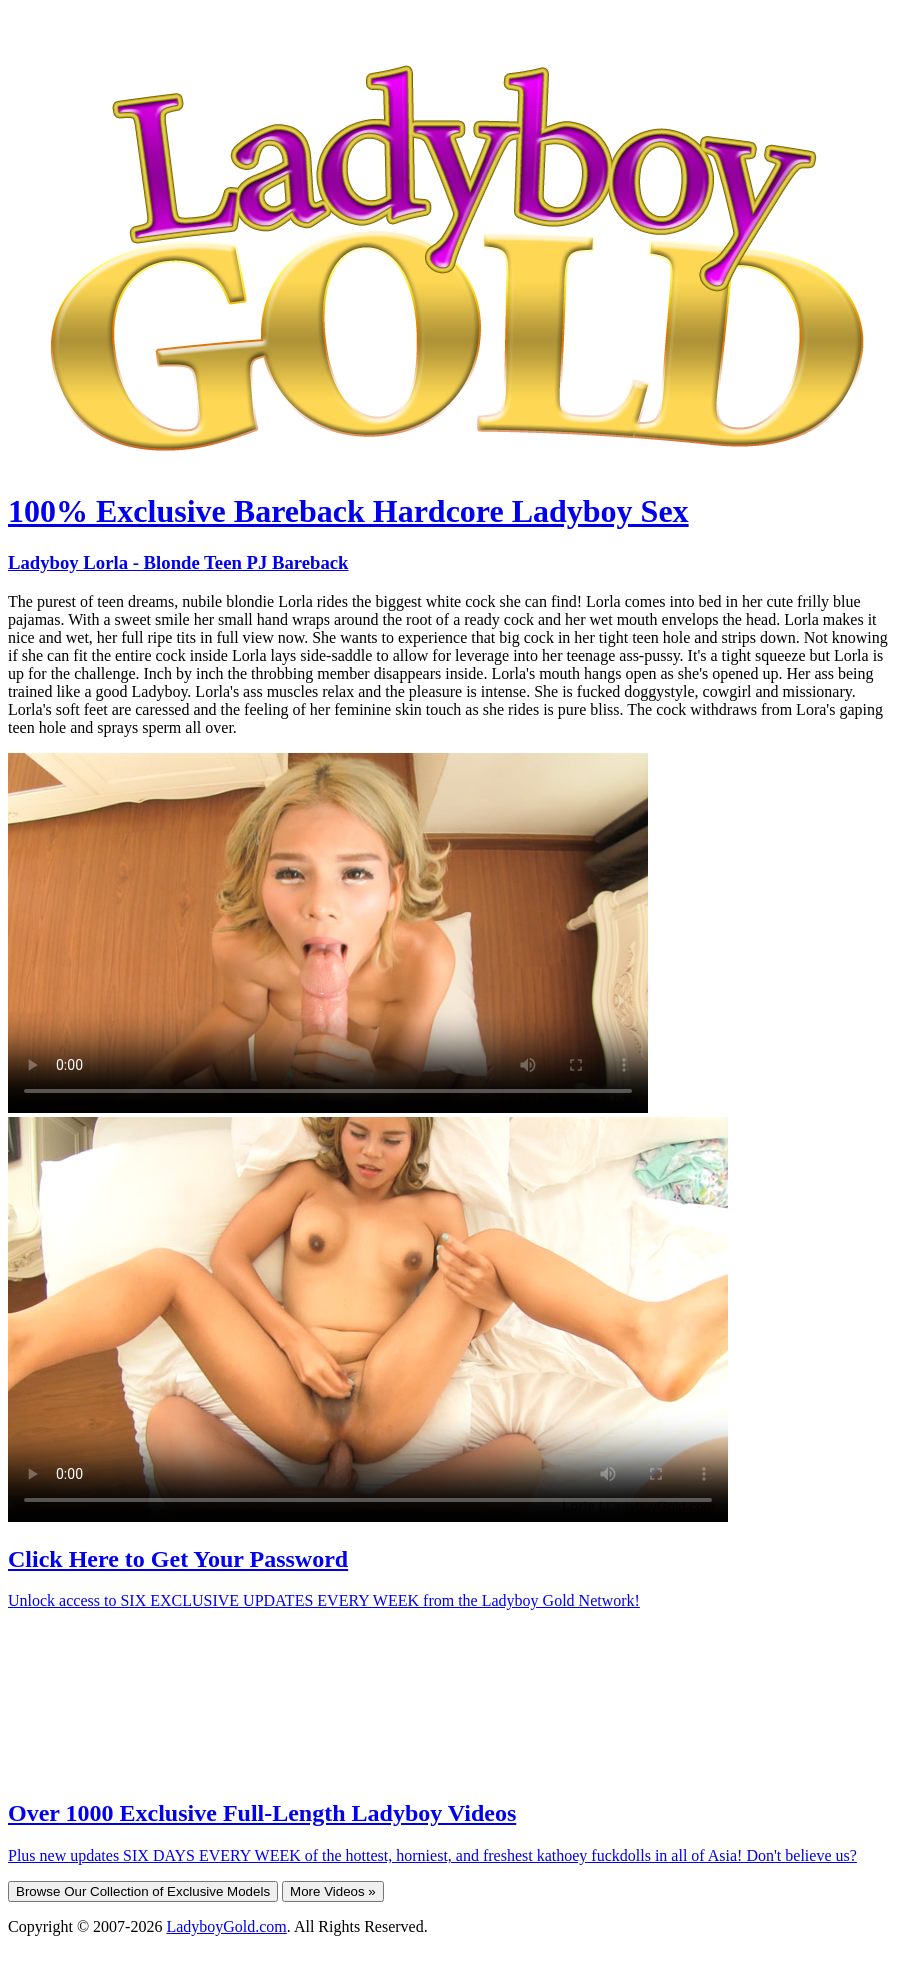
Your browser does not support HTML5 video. (328, 933)
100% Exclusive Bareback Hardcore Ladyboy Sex (348, 511)
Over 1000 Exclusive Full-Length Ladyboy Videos (262, 1813)
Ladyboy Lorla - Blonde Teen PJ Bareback (178, 562)
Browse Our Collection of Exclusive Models (143, 1891)
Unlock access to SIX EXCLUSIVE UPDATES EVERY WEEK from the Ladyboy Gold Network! (324, 1600)
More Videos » (333, 1891)
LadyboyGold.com (226, 1926)
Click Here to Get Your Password (178, 1559)
